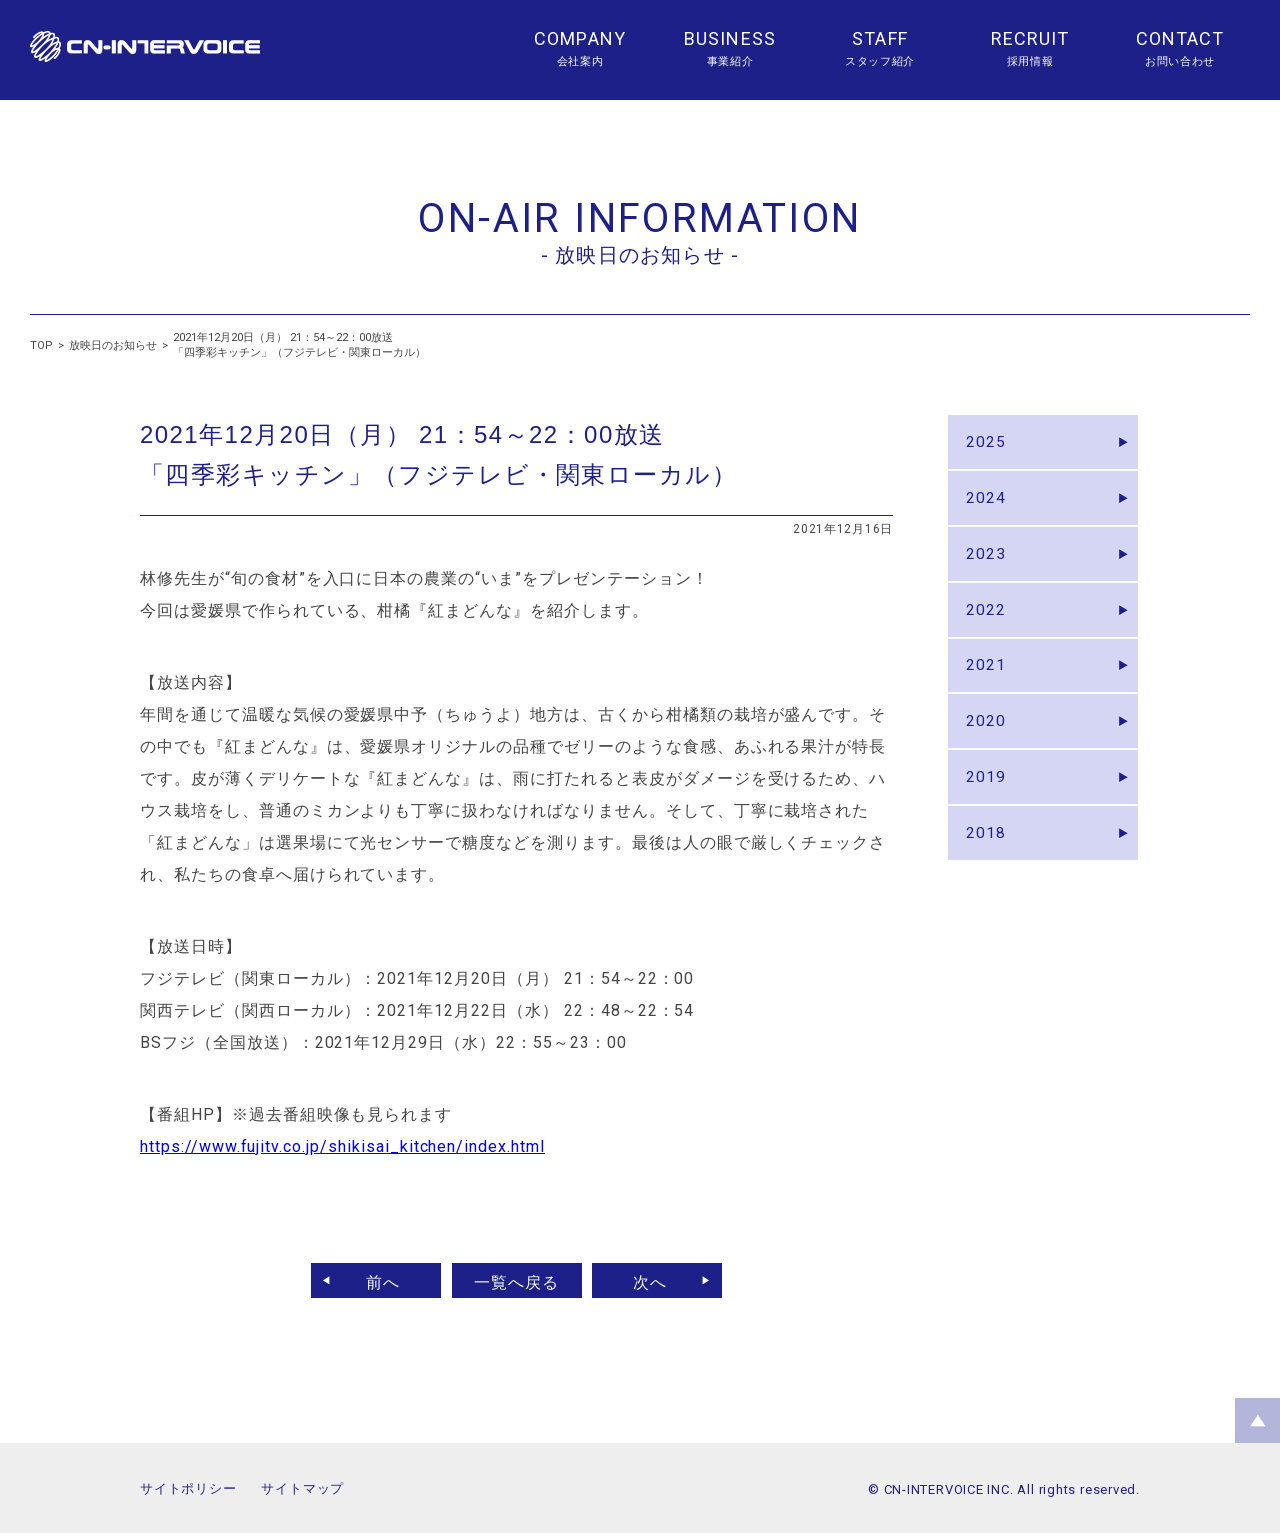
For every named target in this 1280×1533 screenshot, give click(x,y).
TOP (41, 345)
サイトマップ (302, 1488)
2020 (988, 749)
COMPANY (580, 38)
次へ (657, 1280)
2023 (988, 566)
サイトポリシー (188, 1488)
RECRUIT (1030, 38)
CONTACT (1180, 38)
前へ (377, 1280)
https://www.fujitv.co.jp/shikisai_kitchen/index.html (342, 1146)
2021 (988, 688)
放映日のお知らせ (113, 345)
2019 (988, 810)
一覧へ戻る (516, 1280)
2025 (988, 444)
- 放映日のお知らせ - (640, 255)
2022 (988, 627)
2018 (988, 871)
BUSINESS (730, 38)
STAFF (879, 38)
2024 (988, 505)
